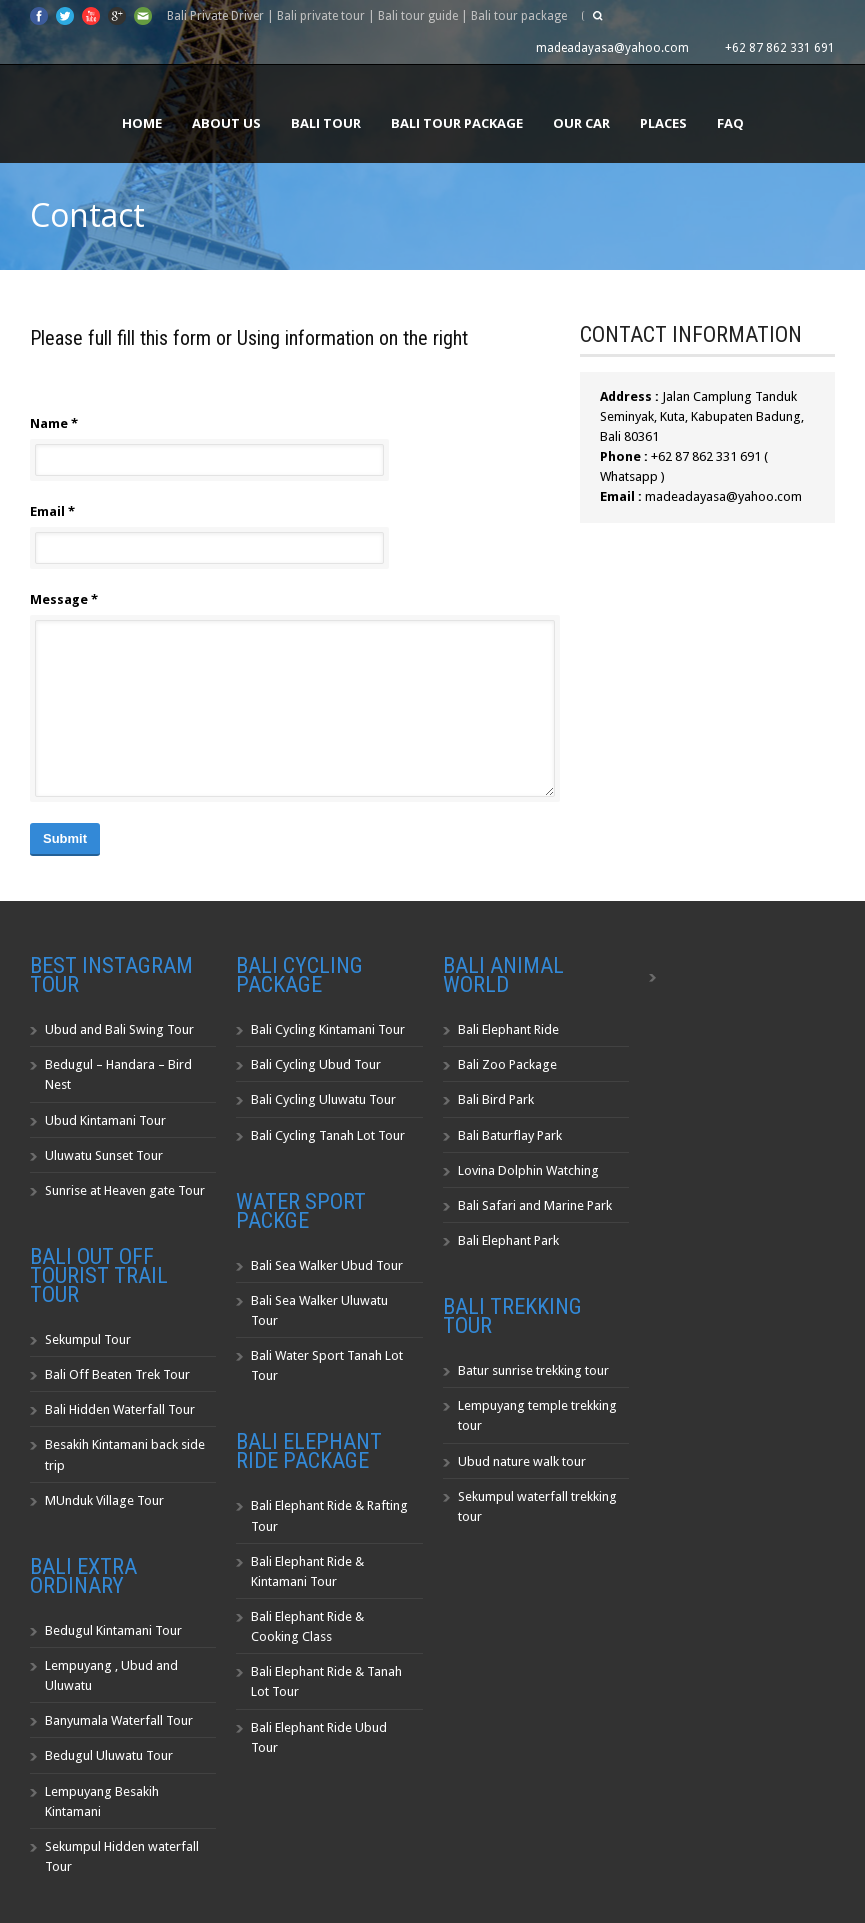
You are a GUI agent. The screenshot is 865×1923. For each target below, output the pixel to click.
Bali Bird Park (496, 1099)
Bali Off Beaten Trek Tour (117, 1374)
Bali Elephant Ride (508, 1029)
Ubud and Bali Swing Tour (119, 1029)
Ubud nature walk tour (522, 1461)
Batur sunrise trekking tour (533, 1370)
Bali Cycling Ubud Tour (316, 1064)
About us (226, 123)
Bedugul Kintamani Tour (113, 1630)
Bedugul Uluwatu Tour (109, 1755)
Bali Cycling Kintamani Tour (328, 1029)
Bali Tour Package (457, 123)
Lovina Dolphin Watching (528, 1170)
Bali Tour (326, 123)
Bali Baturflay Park (510, 1135)
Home (142, 123)
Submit (65, 838)
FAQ (730, 123)
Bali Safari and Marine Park (535, 1205)
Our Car (581, 123)
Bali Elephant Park (508, 1240)
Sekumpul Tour (88, 1339)
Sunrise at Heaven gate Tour (125, 1190)
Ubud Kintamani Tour (105, 1120)
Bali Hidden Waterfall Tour (120, 1409)
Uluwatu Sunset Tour (104, 1155)
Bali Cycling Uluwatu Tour (323, 1099)
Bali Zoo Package (507, 1064)
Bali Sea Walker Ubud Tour (327, 1265)
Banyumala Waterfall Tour (119, 1720)
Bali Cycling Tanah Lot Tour (328, 1135)
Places (663, 123)
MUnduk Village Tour (104, 1500)
